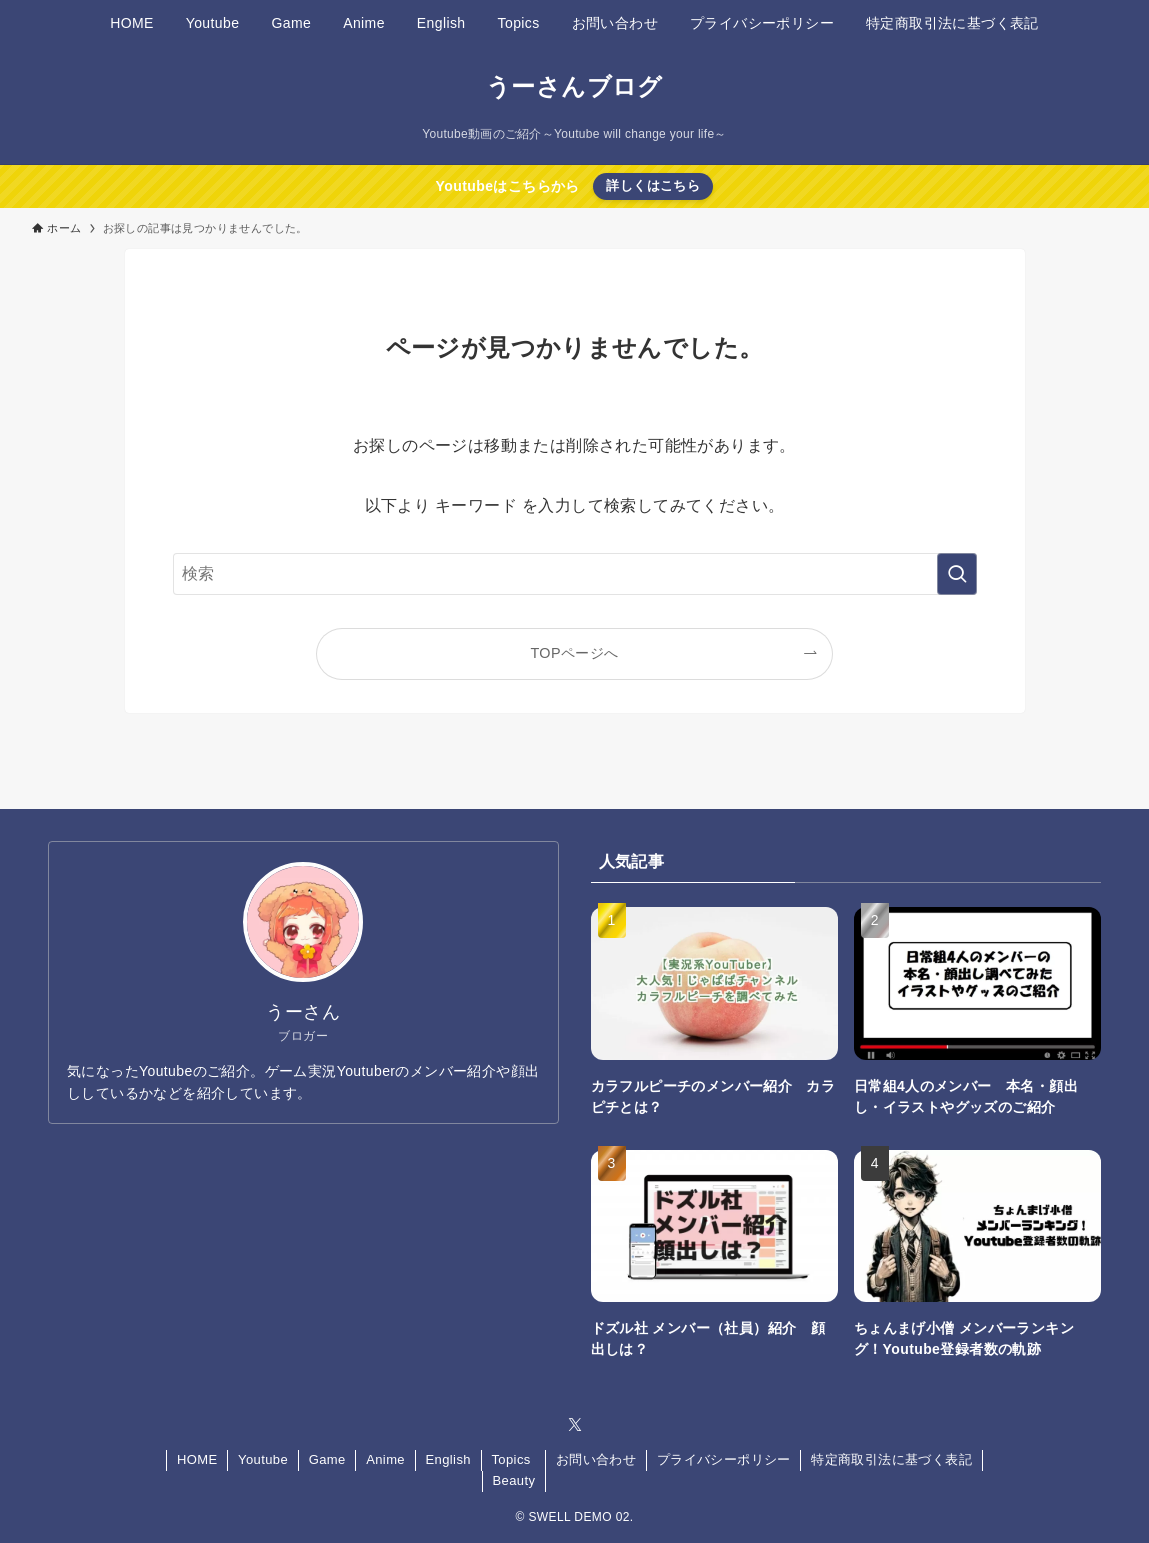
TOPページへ (574, 653)
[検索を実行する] (957, 574)
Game (327, 1459)
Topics (510, 1459)
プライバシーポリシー (724, 1459)
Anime (385, 1459)
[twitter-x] (575, 1425)
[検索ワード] (575, 574)
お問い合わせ (596, 1459)
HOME (197, 1459)
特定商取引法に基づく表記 (891, 1459)
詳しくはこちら (653, 185)
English (448, 1459)
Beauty (513, 1480)
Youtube (263, 1459)
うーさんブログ (574, 87)
